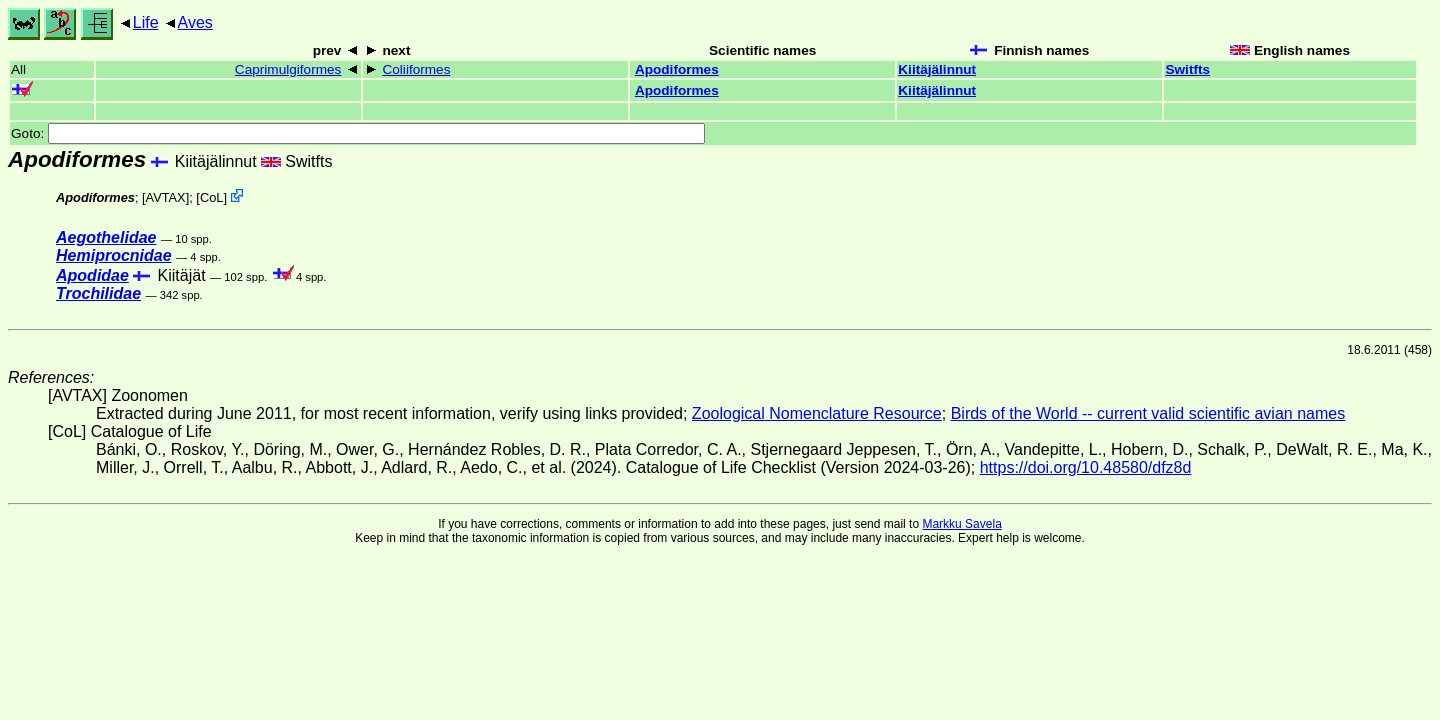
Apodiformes (677, 69)
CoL (211, 197)
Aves (195, 22)
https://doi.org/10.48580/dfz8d (1086, 467)
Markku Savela (961, 524)
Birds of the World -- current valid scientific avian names (1148, 413)
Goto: (358, 133)
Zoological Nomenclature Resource (817, 413)
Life (146, 22)
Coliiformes (416, 69)
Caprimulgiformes (288, 69)
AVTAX (166, 197)
